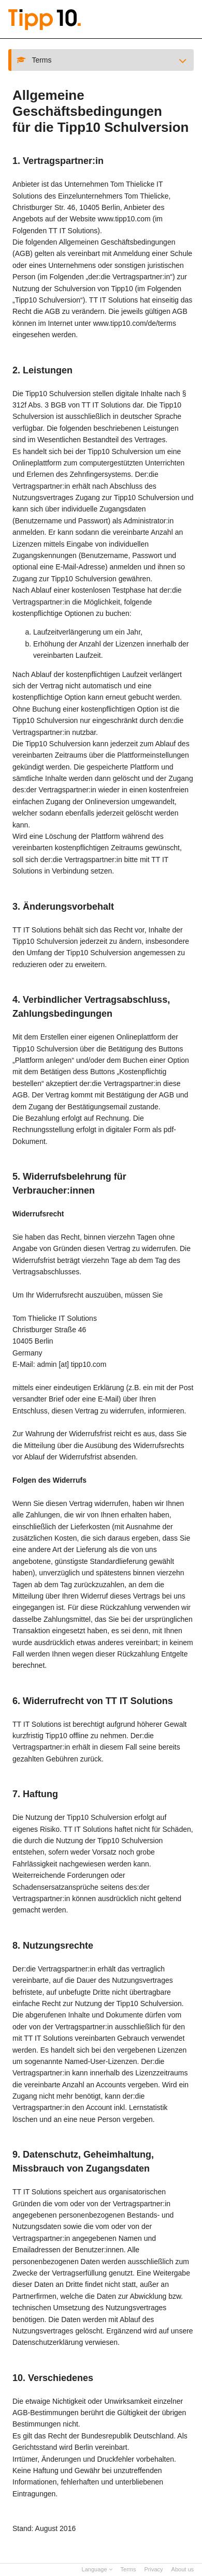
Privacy (154, 2569)
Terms (128, 2569)
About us (182, 2569)
